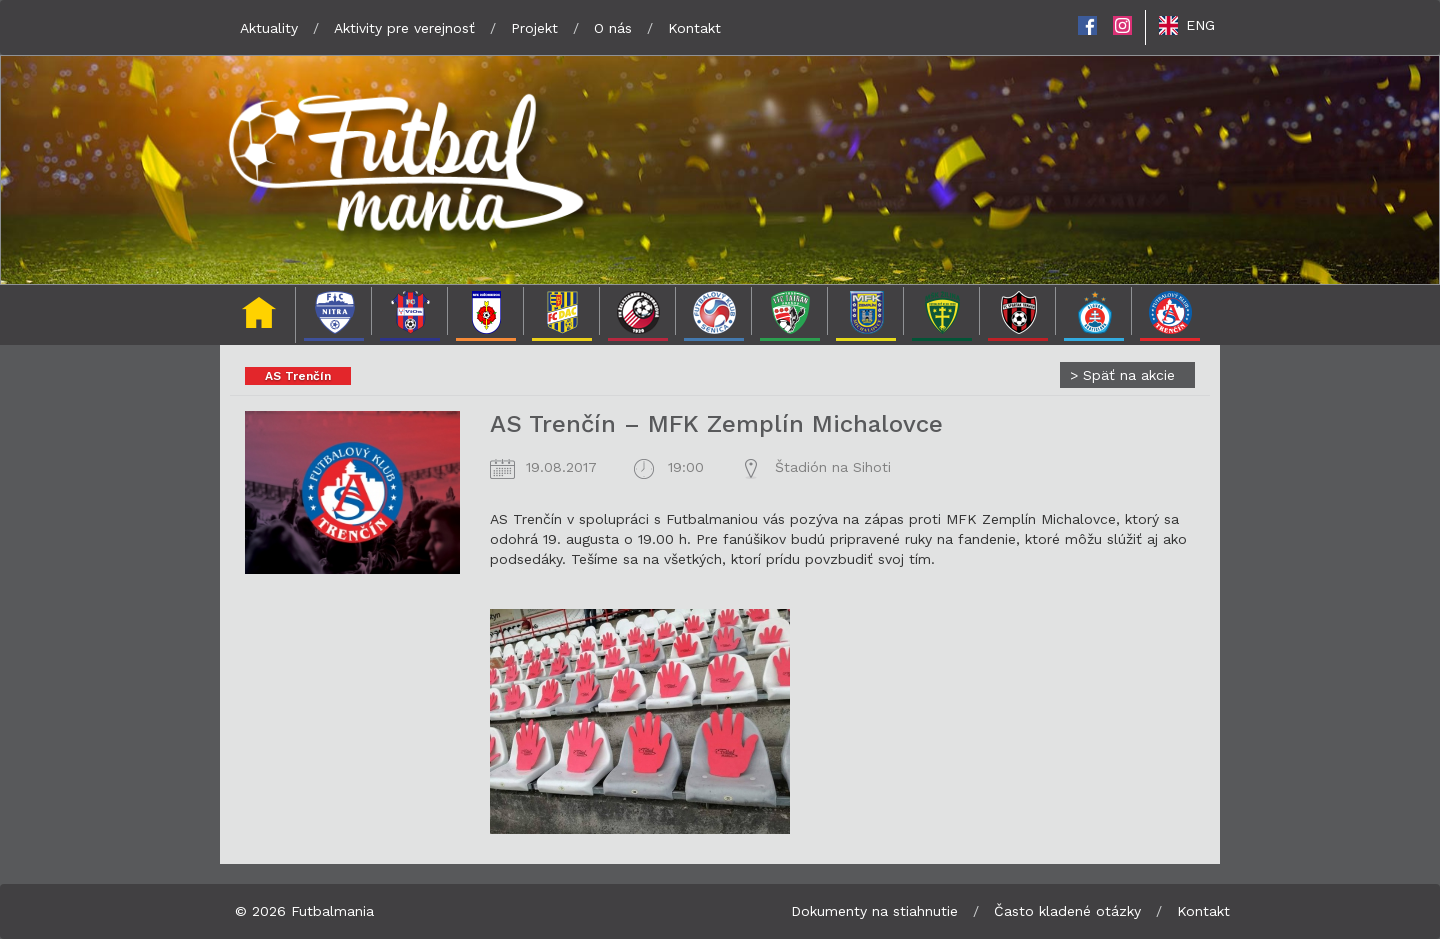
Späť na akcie (1122, 375)
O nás (613, 28)
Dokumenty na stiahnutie (874, 911)
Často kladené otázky (1067, 911)
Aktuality (269, 28)
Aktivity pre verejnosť (404, 28)
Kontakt (694, 28)
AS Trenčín (298, 376)
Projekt (534, 28)
